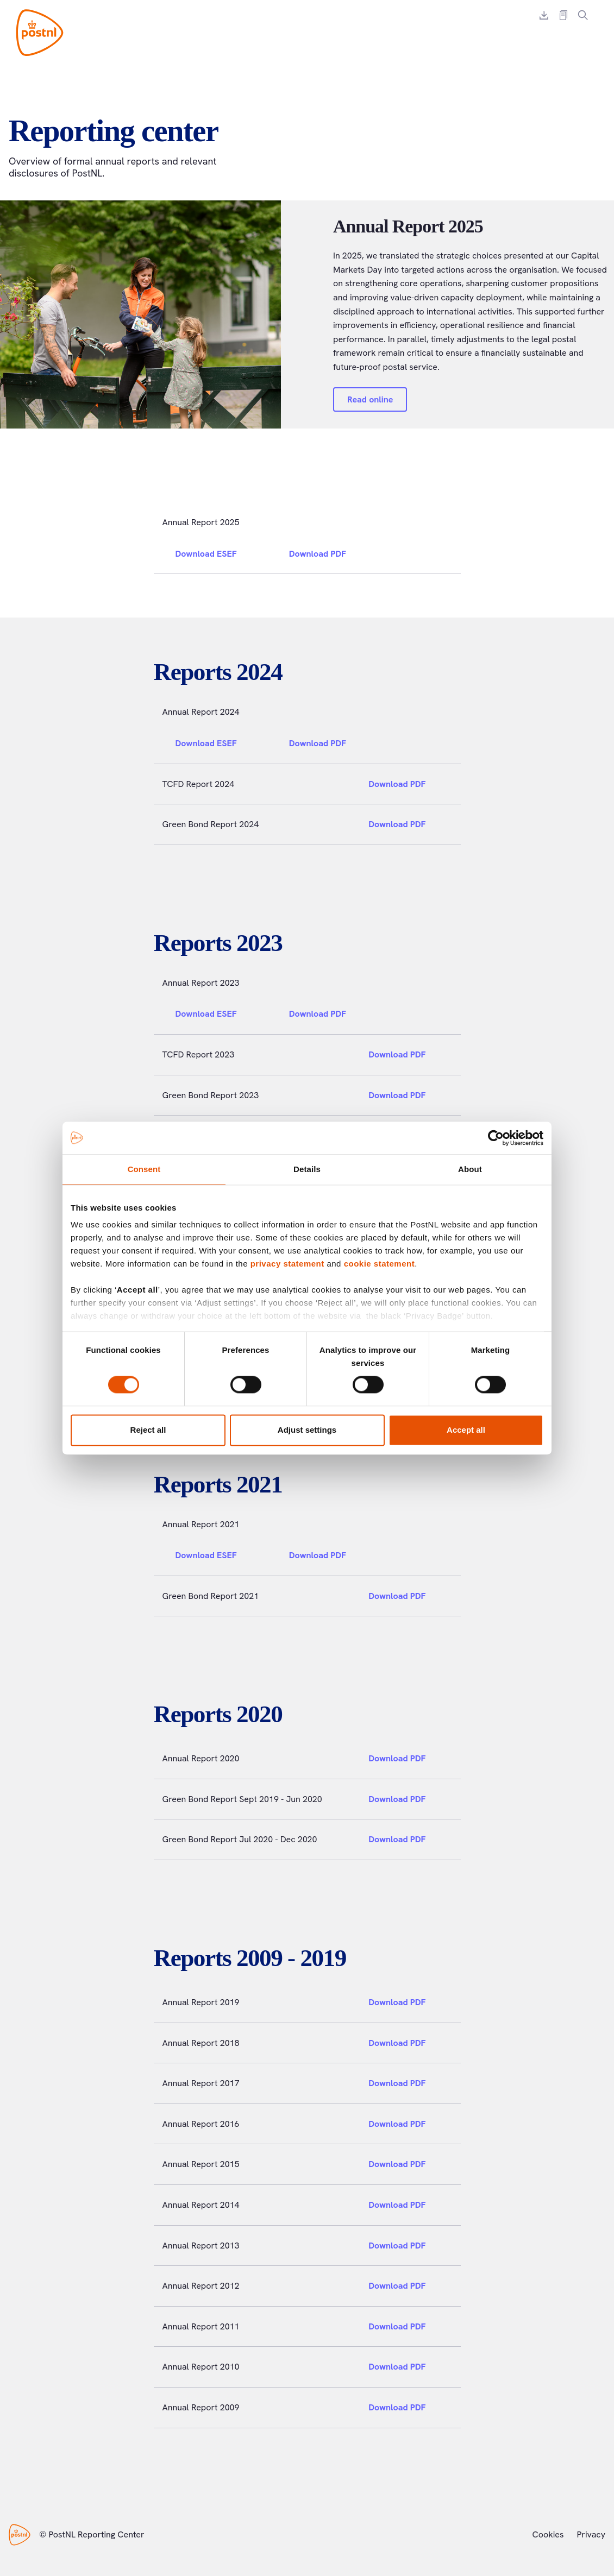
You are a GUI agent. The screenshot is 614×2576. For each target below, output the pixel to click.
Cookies (547, 2534)
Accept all (466, 1429)
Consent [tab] (144, 1169)
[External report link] (563, 15)
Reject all (148, 1429)
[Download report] (543, 15)
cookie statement (379, 1263)
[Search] (583, 15)
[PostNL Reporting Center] (40, 32)
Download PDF (324, 553)
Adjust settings (307, 1429)
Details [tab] (307, 1169)
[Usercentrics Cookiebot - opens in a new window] (495, 1138)
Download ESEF (213, 553)
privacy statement (287, 1263)
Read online (370, 399)
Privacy (591, 2534)
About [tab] (470, 1169)
